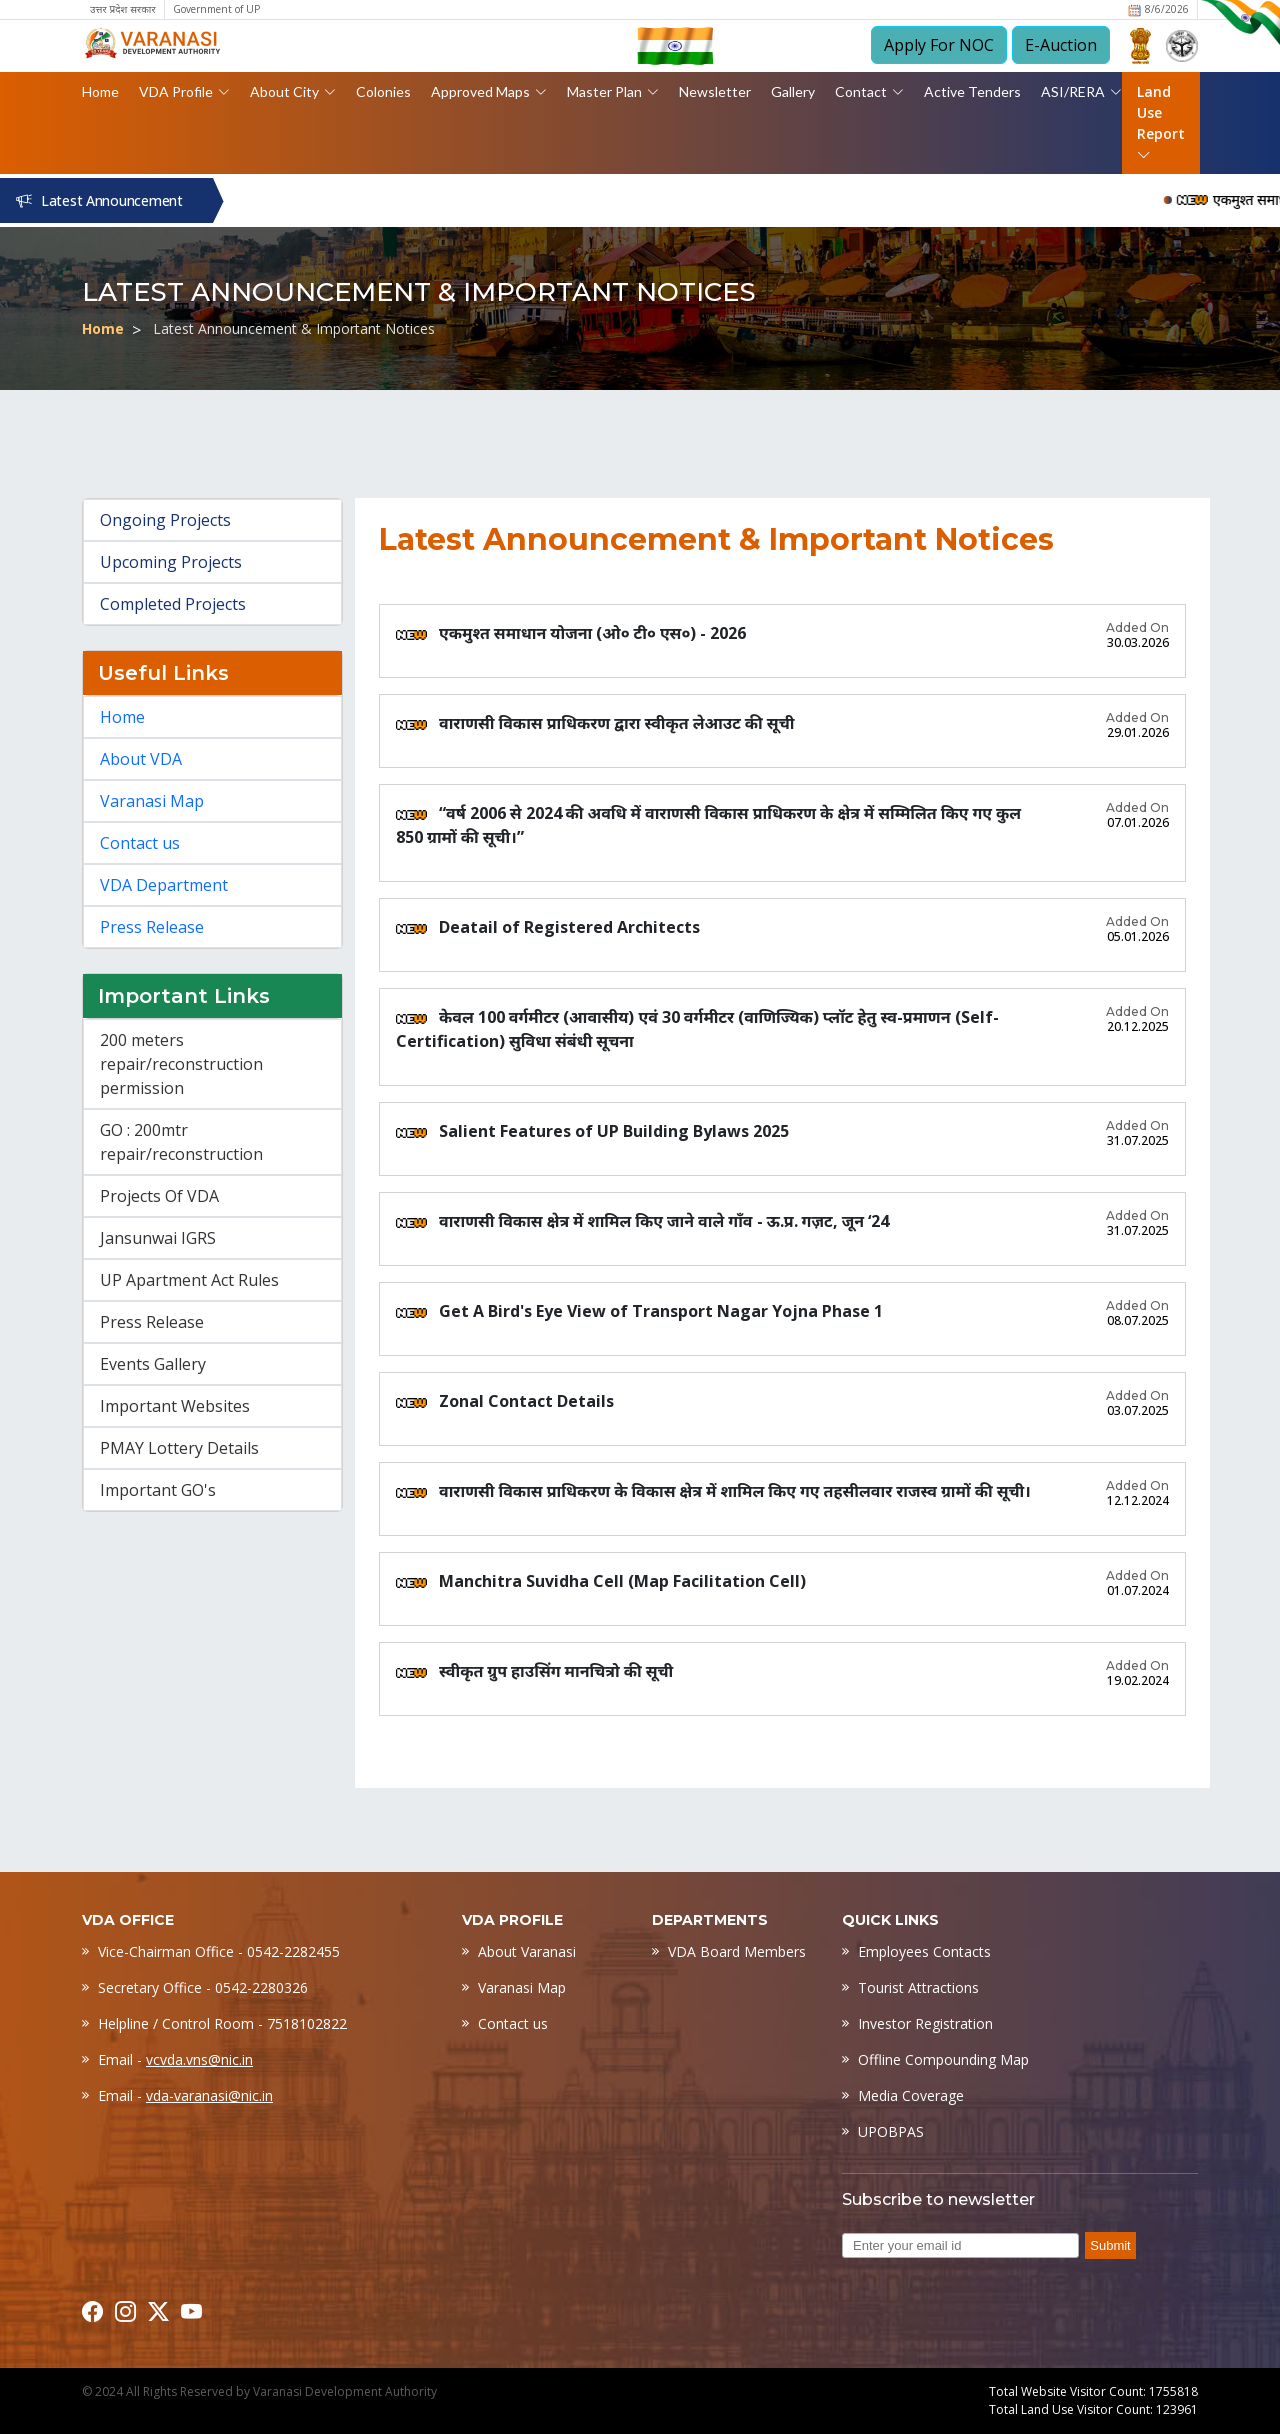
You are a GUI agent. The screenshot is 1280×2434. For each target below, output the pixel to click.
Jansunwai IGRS (158, 1238)
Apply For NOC (939, 45)
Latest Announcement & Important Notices (294, 328)
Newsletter (715, 91)
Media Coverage (911, 2095)
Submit (1110, 2245)
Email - (175, 2059)
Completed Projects (173, 604)
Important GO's (158, 1490)
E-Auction (1061, 45)
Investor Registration (925, 2023)
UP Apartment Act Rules (189, 1280)
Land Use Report (1161, 123)
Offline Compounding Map (943, 2059)
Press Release (152, 927)
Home (100, 91)
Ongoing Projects (165, 520)
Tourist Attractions (918, 1987)
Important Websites (175, 1406)
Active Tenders (972, 91)
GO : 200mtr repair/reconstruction (181, 1142)
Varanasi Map (152, 801)
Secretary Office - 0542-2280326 (203, 1987)
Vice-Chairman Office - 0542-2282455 (219, 1951)
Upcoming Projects (171, 562)
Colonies (383, 91)
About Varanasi (527, 1951)
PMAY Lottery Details (179, 1448)
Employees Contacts (924, 1951)
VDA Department (164, 885)
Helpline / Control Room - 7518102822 (222, 2023)
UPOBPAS (891, 2131)
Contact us (140, 843)
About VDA (141, 759)
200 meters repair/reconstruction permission (181, 1064)
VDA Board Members (737, 1951)
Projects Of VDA (159, 1196)
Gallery (793, 91)
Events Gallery (153, 1364)
